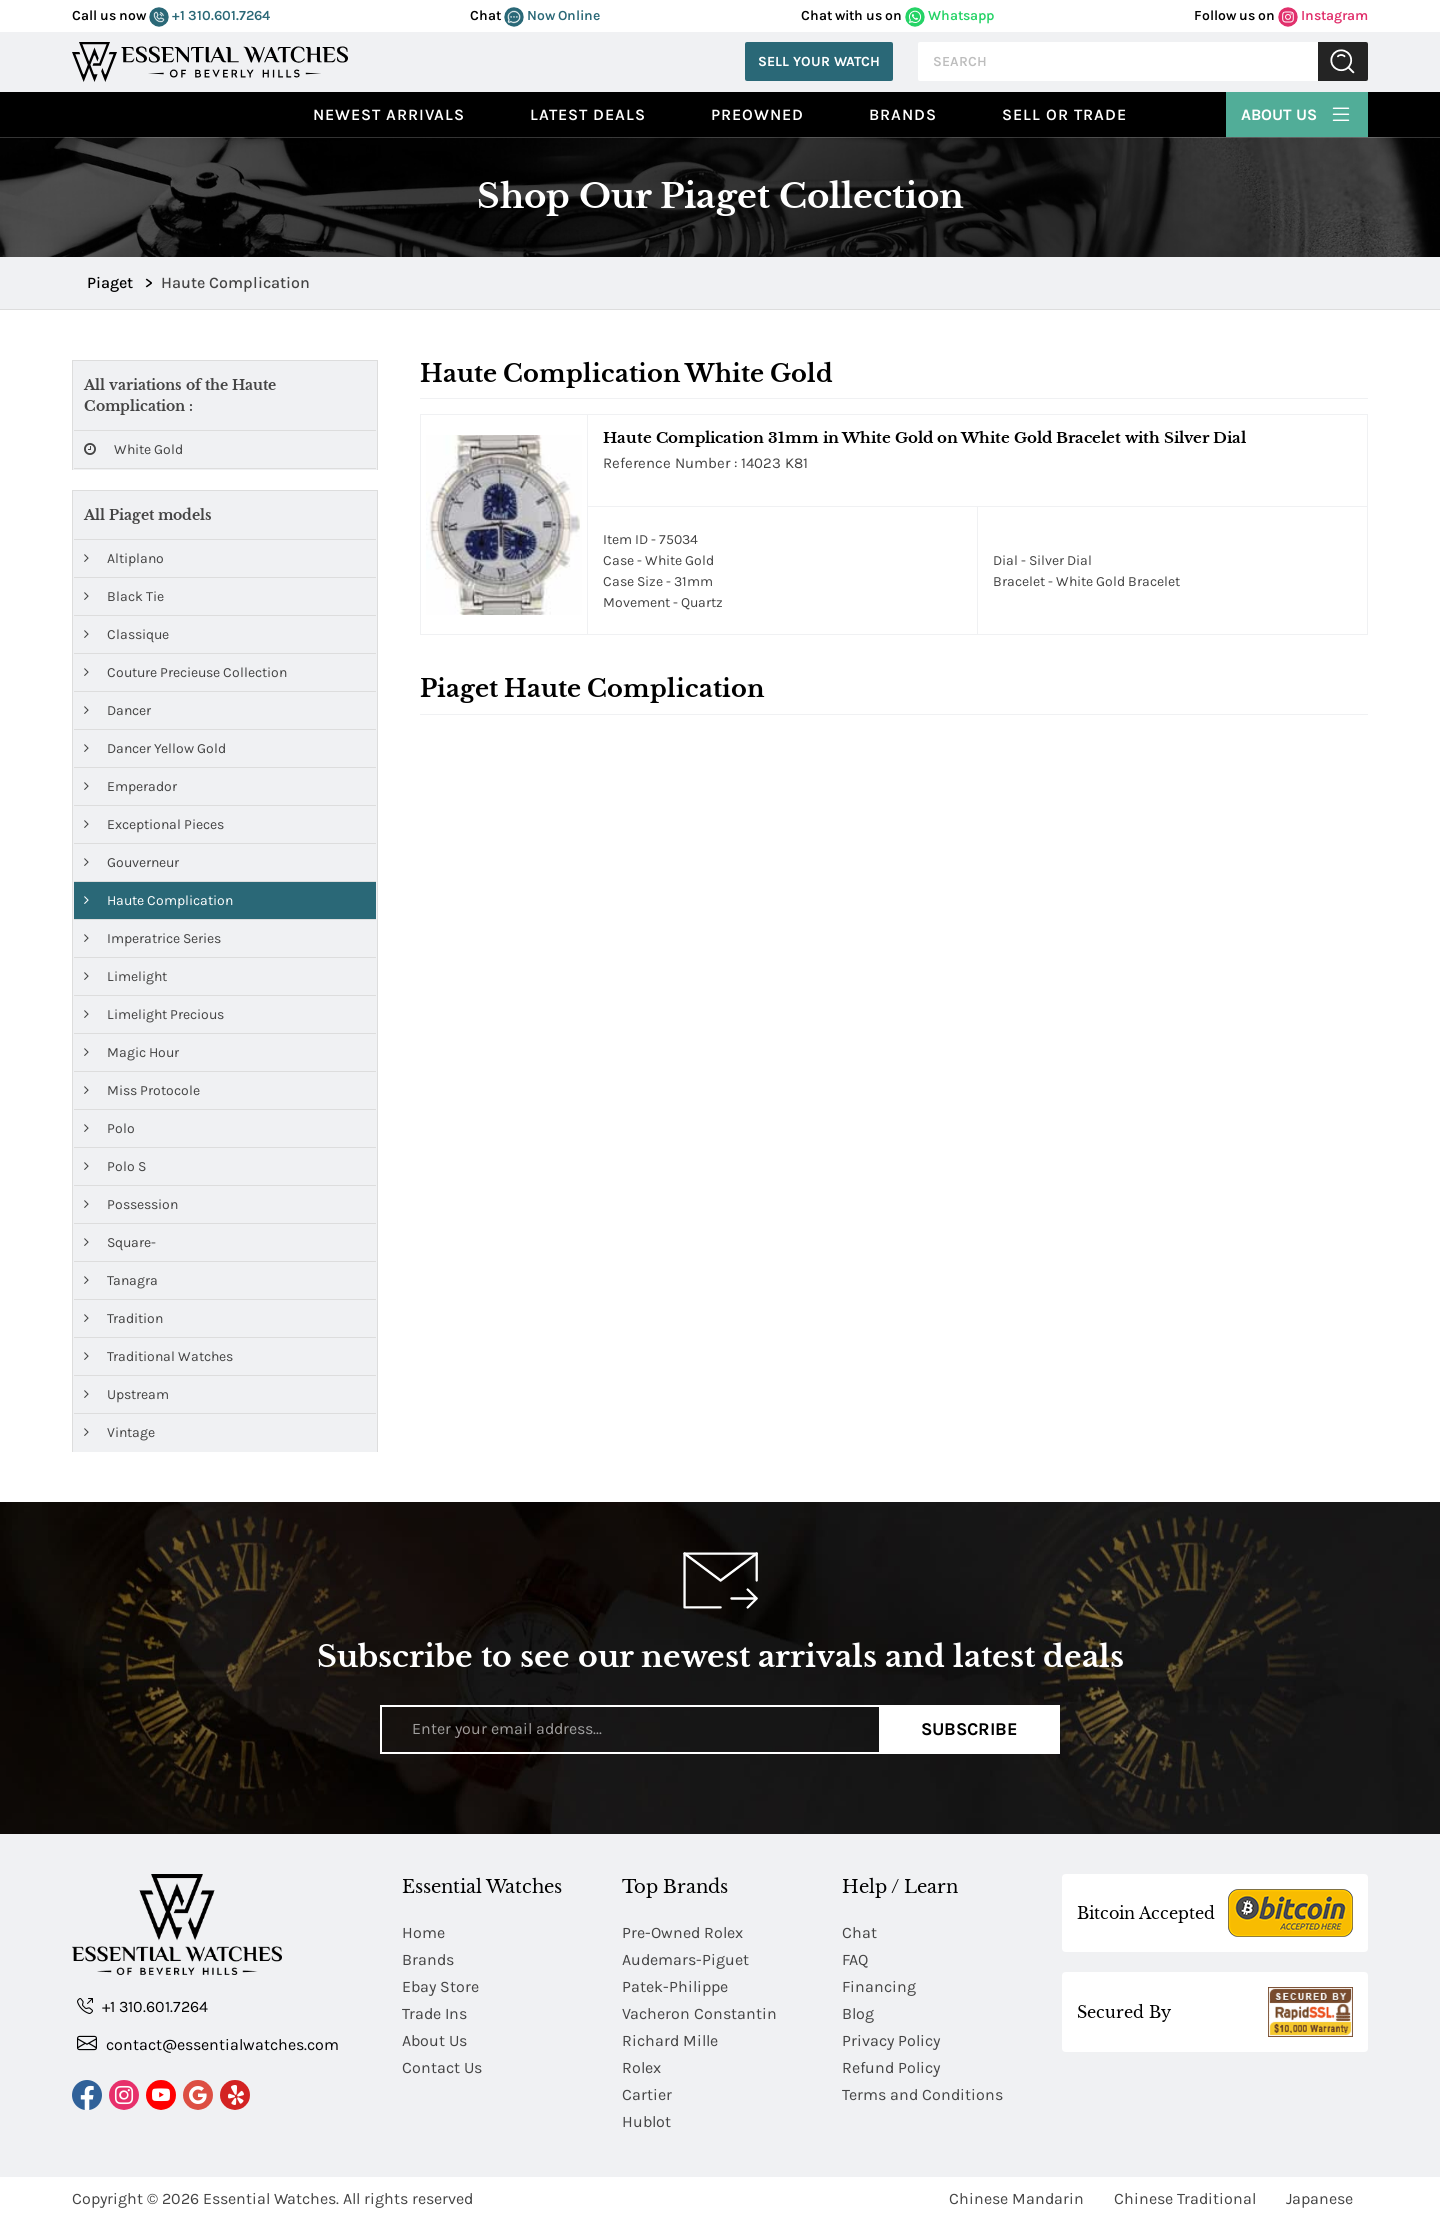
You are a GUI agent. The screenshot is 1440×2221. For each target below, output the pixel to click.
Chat (859, 1932)
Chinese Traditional (1185, 2198)
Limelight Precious (154, 1014)
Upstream (126, 1394)
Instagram (1323, 15)
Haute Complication (158, 900)
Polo (109, 1128)
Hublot (646, 2121)
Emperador (130, 786)
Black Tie (124, 596)
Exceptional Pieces (154, 824)
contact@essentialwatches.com (208, 2043)
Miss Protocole (142, 1090)
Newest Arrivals (389, 114)
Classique (126, 634)
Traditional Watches (158, 1356)
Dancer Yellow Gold (155, 748)
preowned (757, 114)
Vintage (119, 1432)
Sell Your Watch (819, 61)
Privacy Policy (891, 2040)
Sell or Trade (1064, 114)
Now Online (552, 15)
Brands (903, 114)
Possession (131, 1204)
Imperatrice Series (152, 938)
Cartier (647, 2094)
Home (423, 1932)
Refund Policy (891, 2067)
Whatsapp (949, 15)
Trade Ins (434, 2013)
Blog (858, 2013)
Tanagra (121, 1280)
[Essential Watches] (210, 59)
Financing (879, 1986)
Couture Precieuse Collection (185, 672)
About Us (1297, 112)
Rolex (641, 2067)
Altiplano (124, 558)
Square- (120, 1242)
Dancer (117, 710)
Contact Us (442, 2067)
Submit (1343, 61)
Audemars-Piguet (685, 1959)
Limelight (125, 976)
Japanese (1319, 2198)
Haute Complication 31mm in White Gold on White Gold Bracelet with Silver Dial (924, 437)
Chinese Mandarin (1016, 2198)
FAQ (855, 1959)
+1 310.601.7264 (209, 15)
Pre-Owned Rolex (682, 1932)
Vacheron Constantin (699, 2013)
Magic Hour (131, 1052)
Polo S (115, 1166)
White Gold (133, 449)
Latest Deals (588, 114)
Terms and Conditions (922, 2094)
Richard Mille (670, 2040)
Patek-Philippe (675, 1986)
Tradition (123, 1318)
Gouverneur (131, 862)
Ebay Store (440, 1986)
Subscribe (969, 1729)
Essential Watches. (271, 2198)
